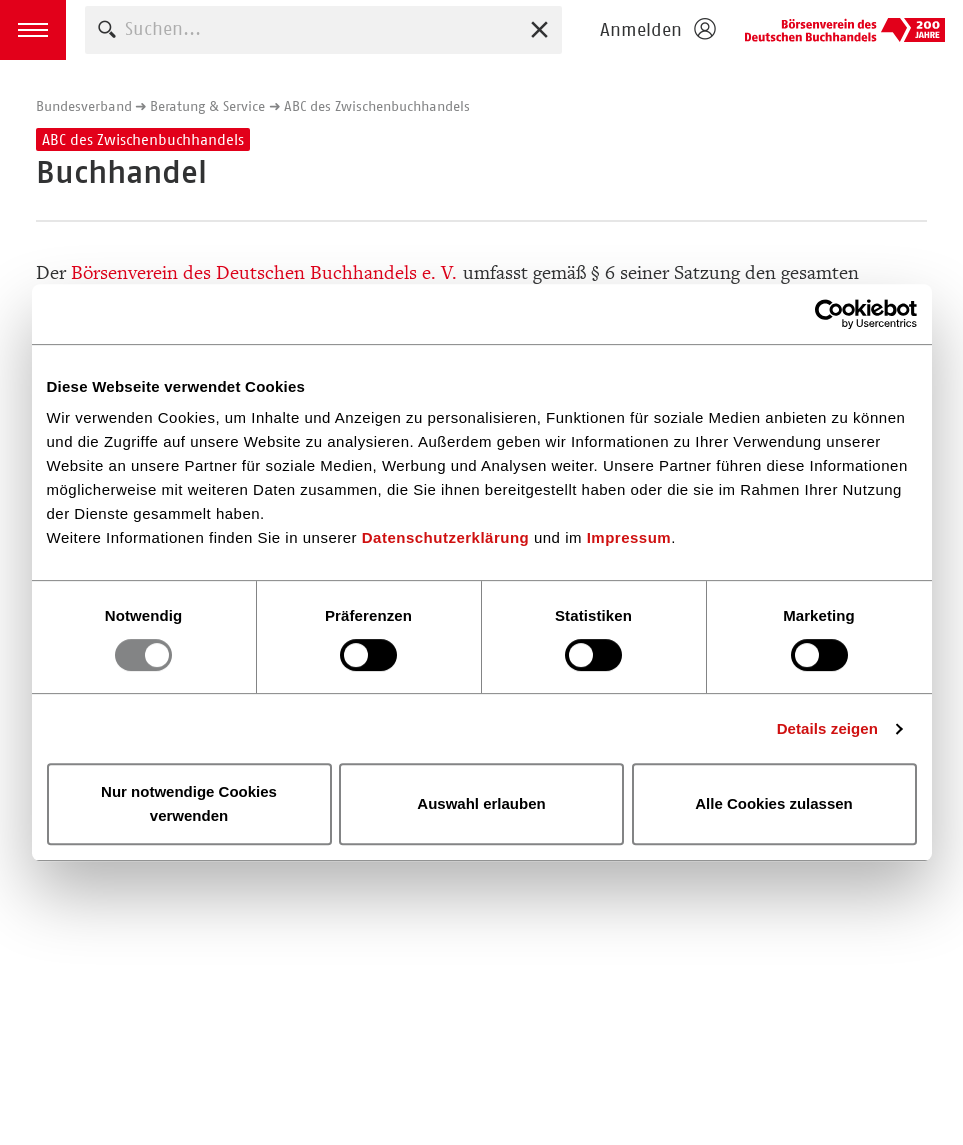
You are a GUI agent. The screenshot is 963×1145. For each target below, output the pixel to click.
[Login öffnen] (657, 30)
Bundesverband (84, 106)
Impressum (629, 537)
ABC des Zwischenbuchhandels (377, 106)
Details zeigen (827, 728)
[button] (33, 30)
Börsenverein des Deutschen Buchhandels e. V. (845, 30)
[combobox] (323, 29)
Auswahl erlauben (481, 803)
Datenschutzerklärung (446, 537)
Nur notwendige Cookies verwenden (189, 803)
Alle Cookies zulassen (774, 803)
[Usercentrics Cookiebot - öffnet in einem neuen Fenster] (829, 314)
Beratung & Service (207, 106)
